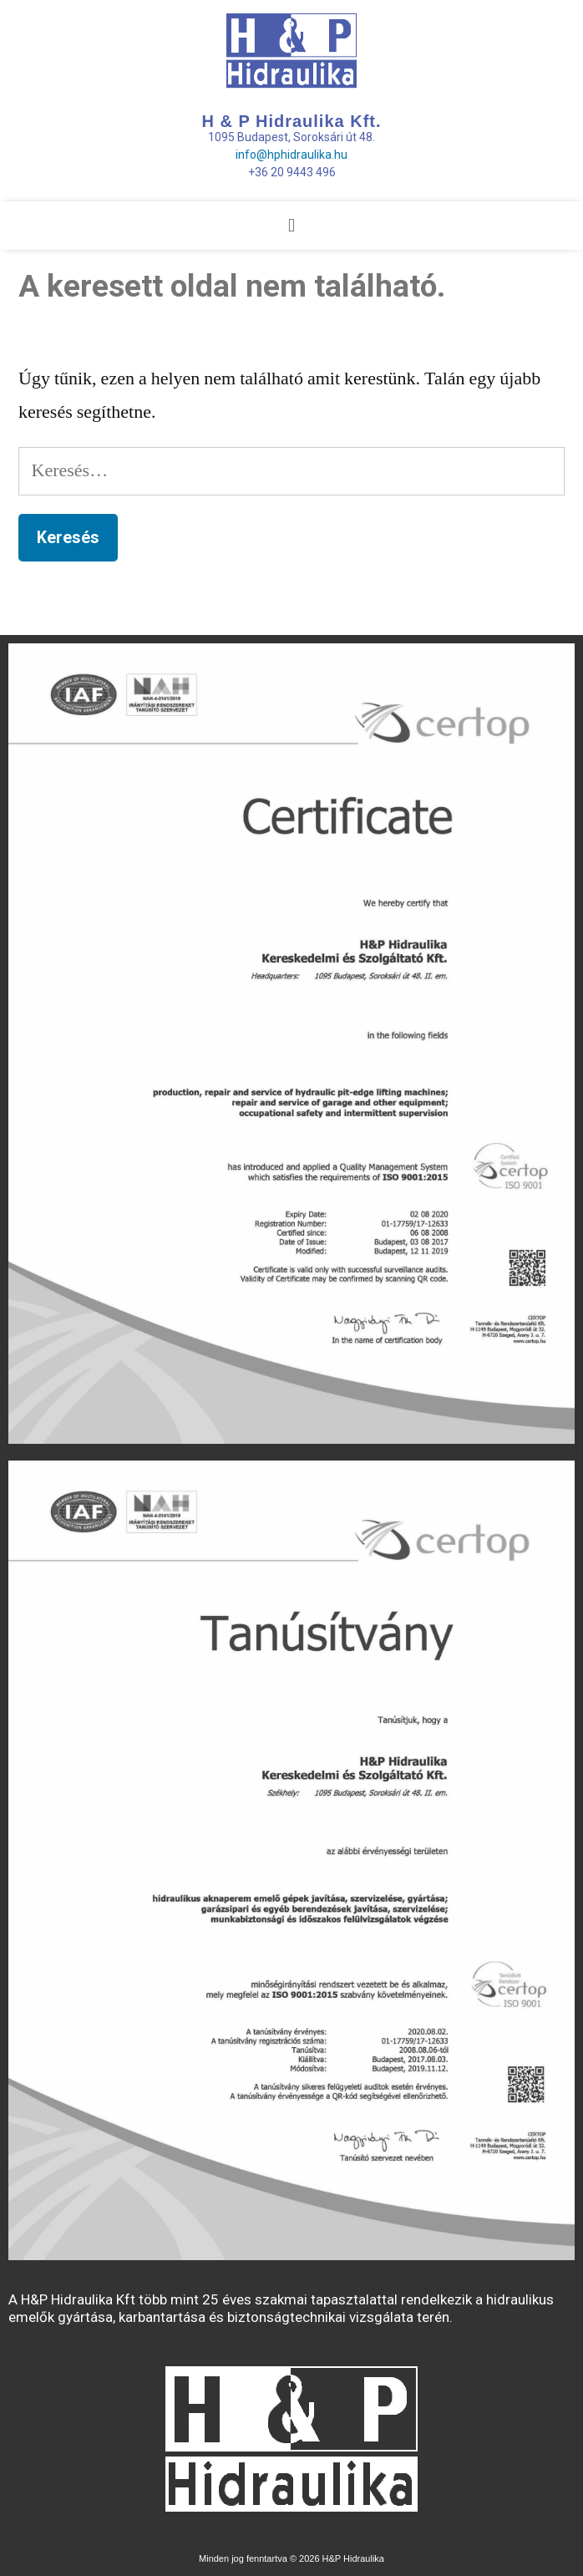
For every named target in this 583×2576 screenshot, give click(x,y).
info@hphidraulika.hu (291, 154)
